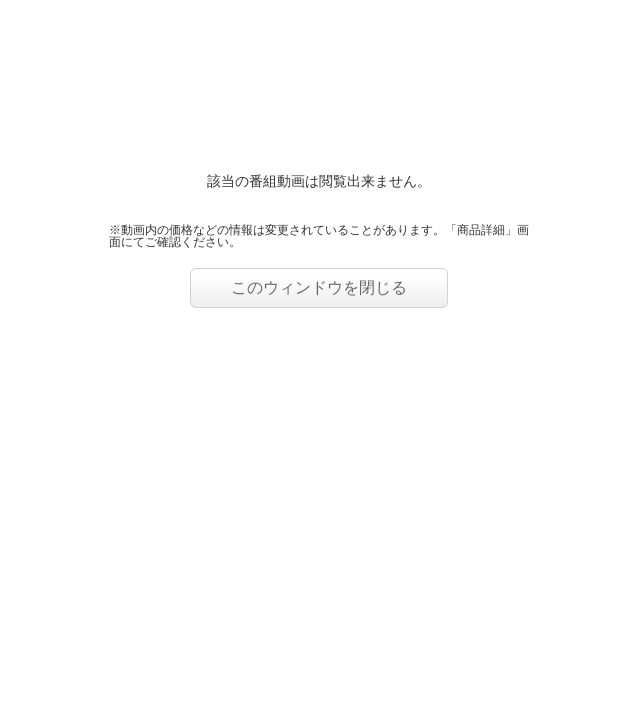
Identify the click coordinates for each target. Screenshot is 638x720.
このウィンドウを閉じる (319, 287)
